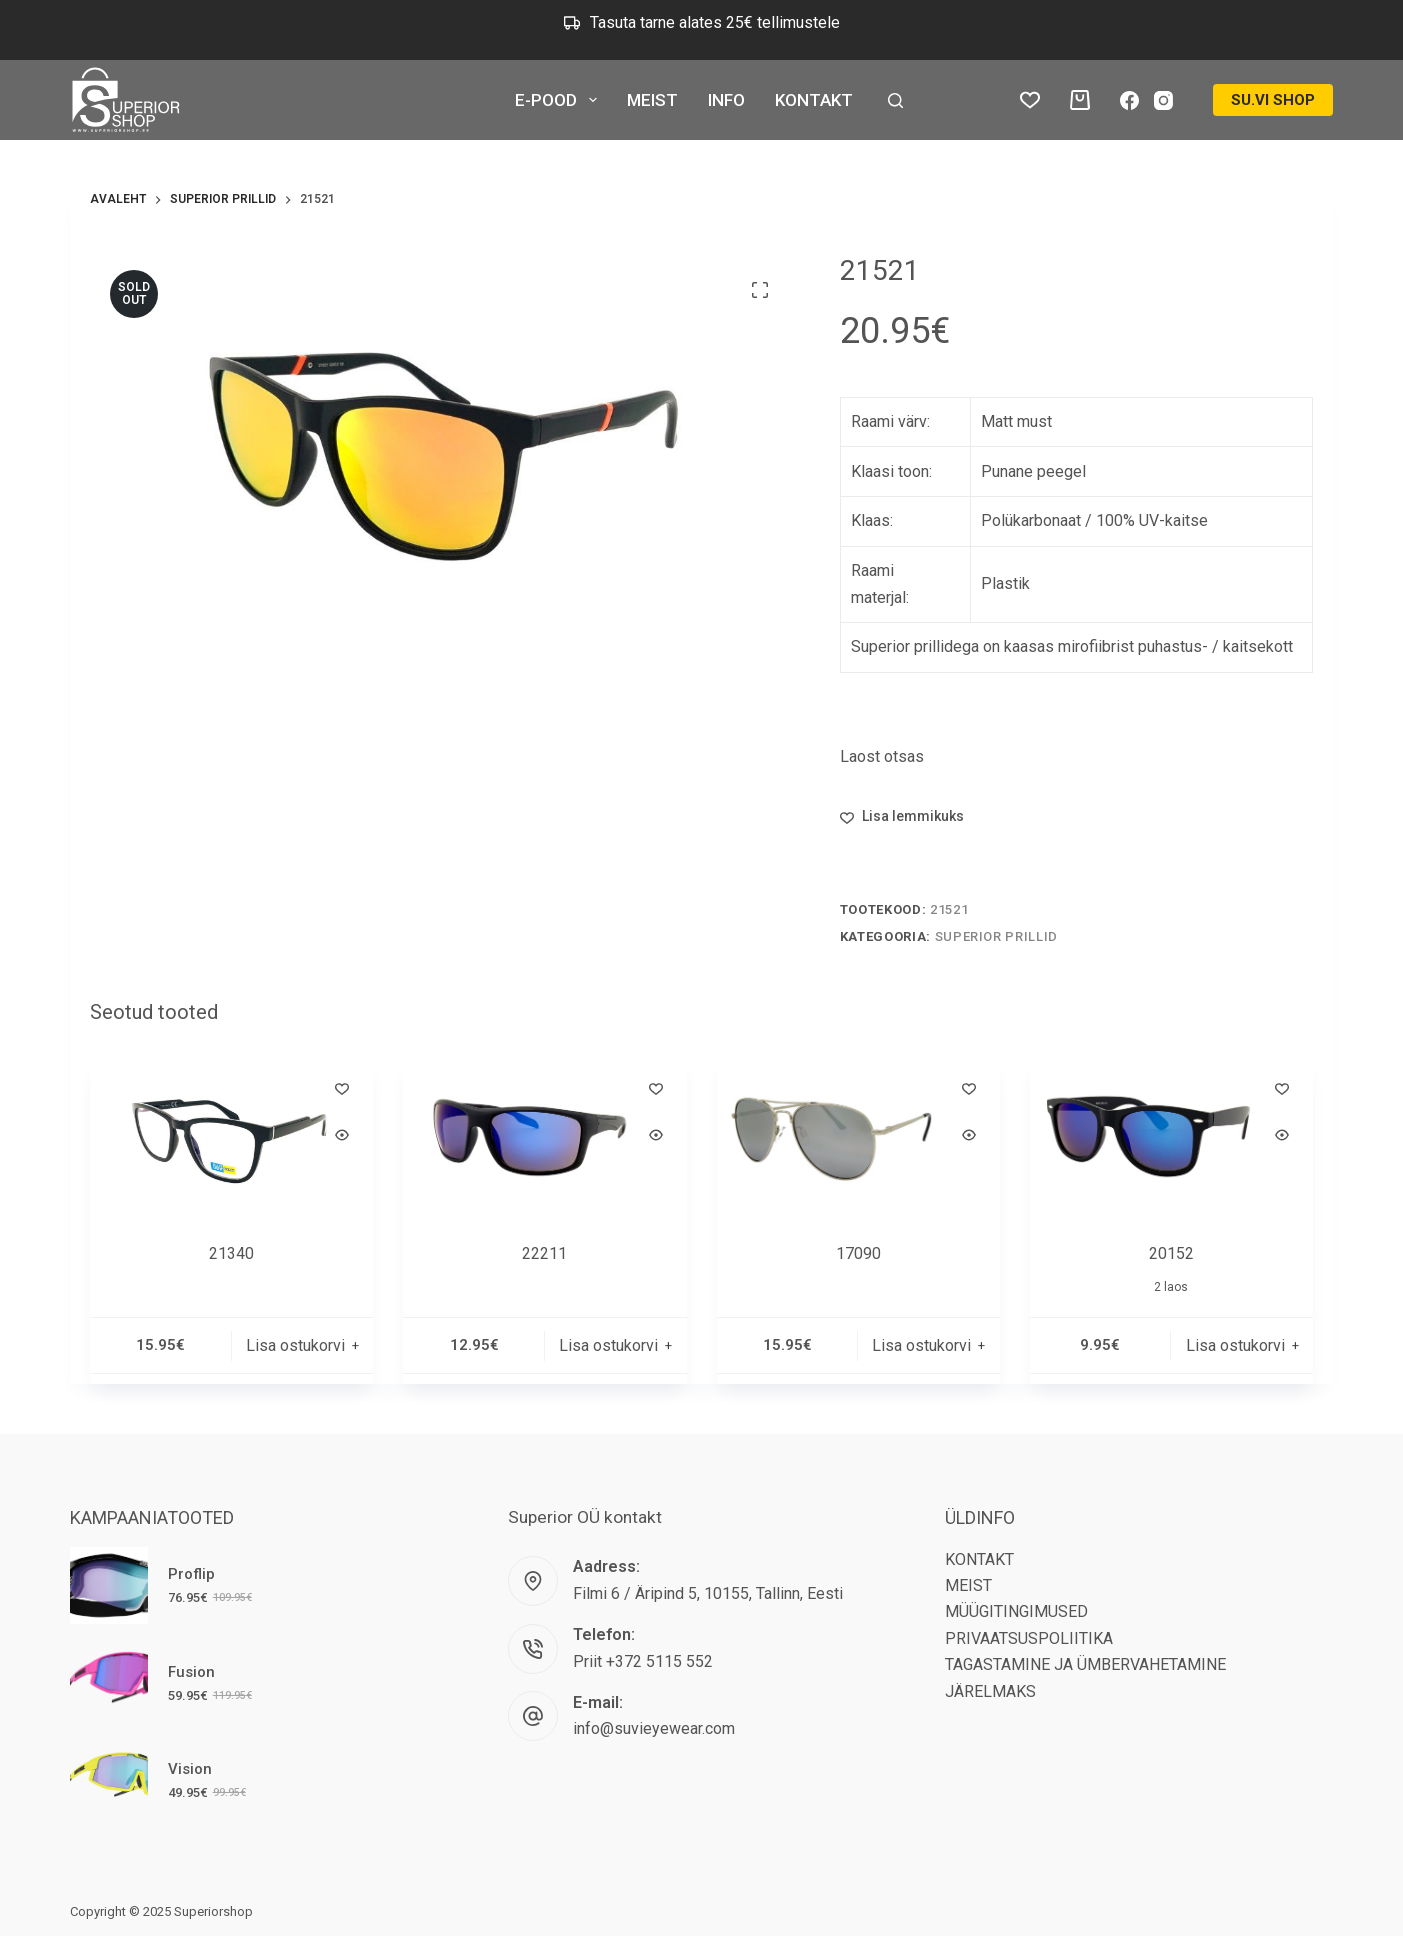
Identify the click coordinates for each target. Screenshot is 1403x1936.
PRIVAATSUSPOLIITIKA (1029, 1638)
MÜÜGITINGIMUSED (1016, 1611)
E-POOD (559, 100)
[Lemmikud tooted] (1030, 100)
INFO (726, 100)
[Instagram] (1163, 100)
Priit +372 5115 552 (643, 1661)
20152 (1171, 1253)
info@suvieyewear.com (654, 1728)
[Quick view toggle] (342, 1135)
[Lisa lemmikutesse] (902, 816)
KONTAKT (814, 100)
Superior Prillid (996, 936)
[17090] (858, 1136)
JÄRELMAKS (990, 1691)
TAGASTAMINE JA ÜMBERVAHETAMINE (1085, 1664)
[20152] (1171, 1136)
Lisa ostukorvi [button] (295, 1345)
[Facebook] (1129, 100)
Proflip (191, 1574)
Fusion (191, 1672)
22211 (544, 1253)
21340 (231, 1253)
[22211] (544, 1136)
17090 (858, 1253)
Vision (190, 1769)
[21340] (231, 1136)
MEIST (652, 100)
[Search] (895, 100)
